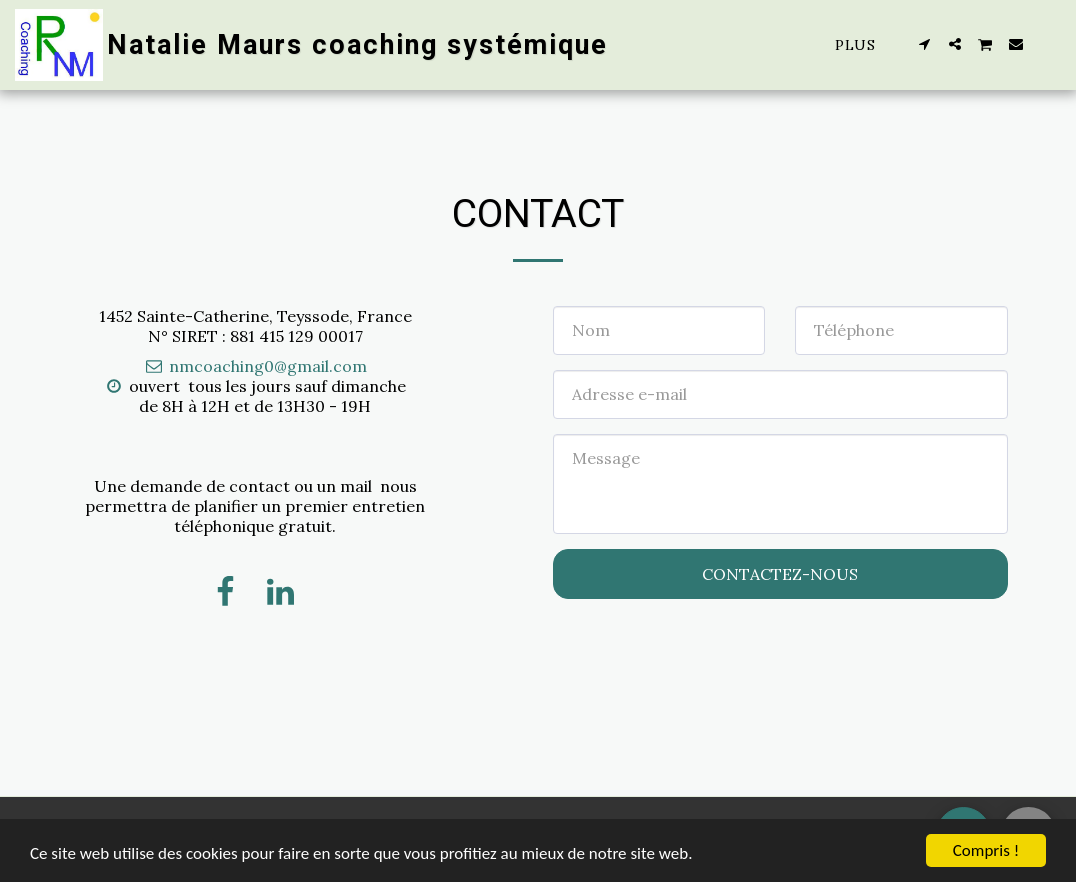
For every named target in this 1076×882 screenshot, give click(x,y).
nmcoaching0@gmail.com (255, 366)
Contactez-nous (780, 574)
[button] (925, 44)
